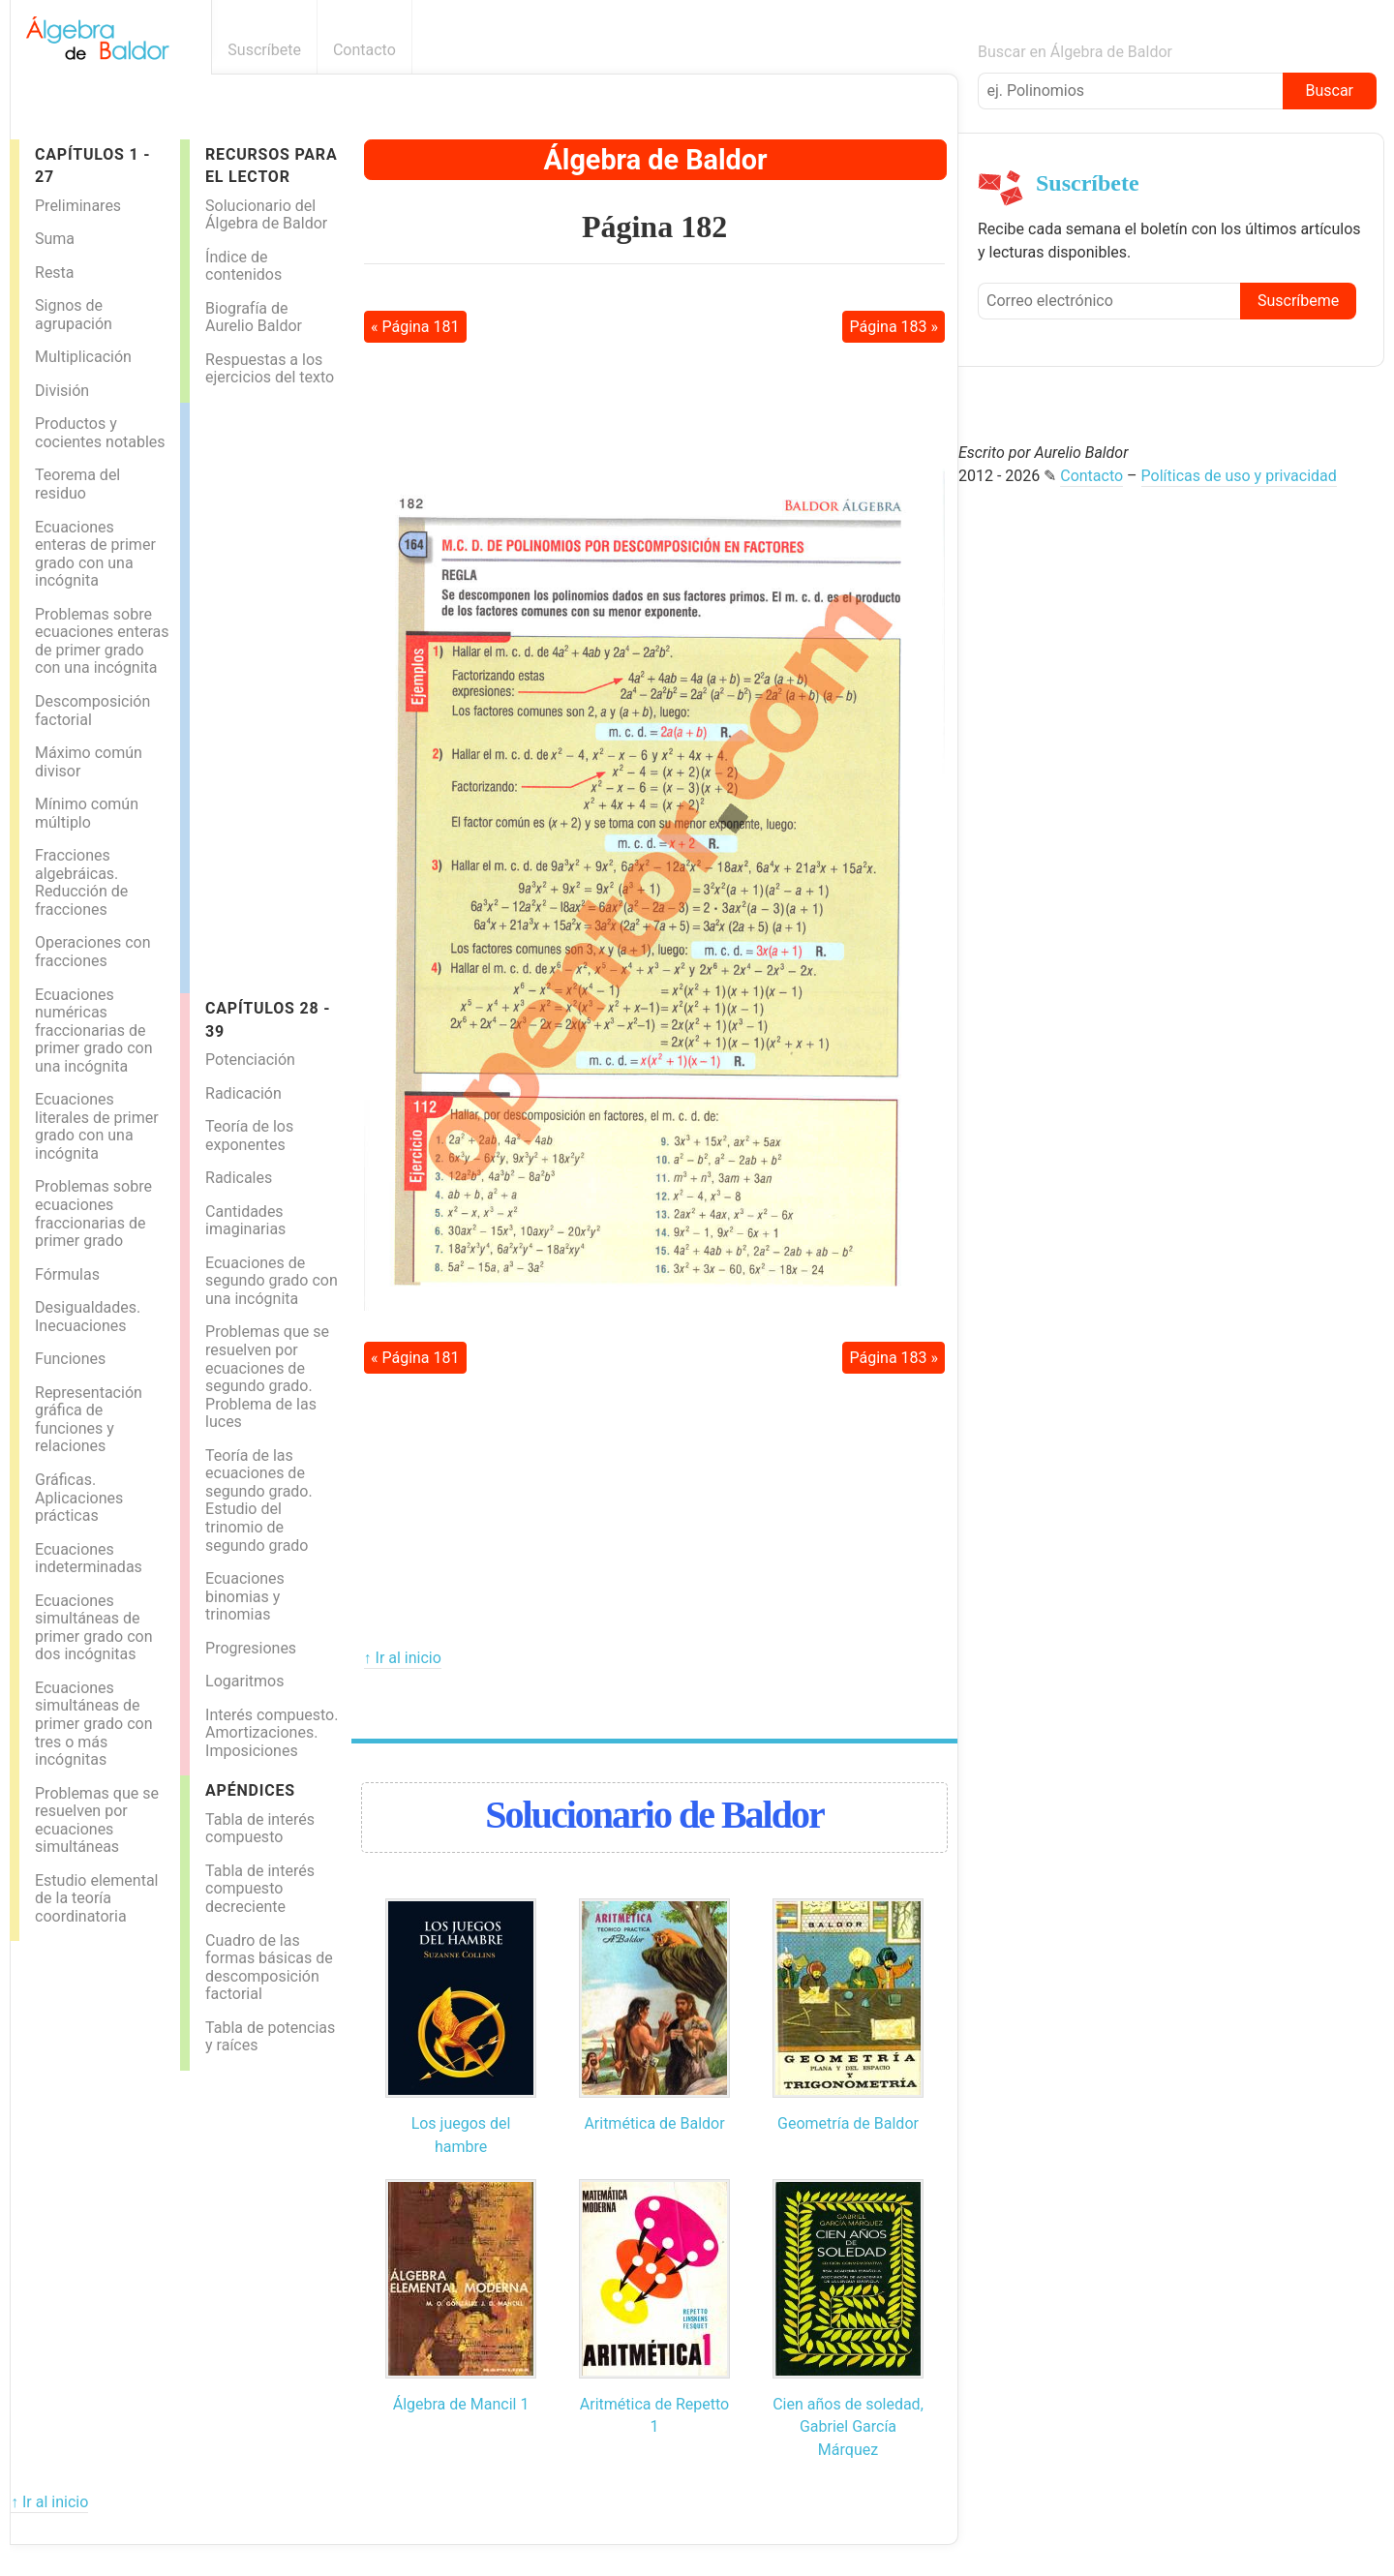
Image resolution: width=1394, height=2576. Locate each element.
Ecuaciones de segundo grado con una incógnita (271, 1281)
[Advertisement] (267, 693)
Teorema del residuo (77, 484)
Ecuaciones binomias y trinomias (245, 1596)
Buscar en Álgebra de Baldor (1075, 52)
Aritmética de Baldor (654, 2123)
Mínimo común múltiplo (86, 813)
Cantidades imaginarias (245, 1220)
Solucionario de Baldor (654, 1814)
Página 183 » (894, 327)
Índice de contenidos (243, 266)
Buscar (1329, 90)
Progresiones (250, 1648)
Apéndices (250, 1790)
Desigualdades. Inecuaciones (87, 1316)
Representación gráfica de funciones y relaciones (88, 1419)
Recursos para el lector (271, 165)
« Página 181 (415, 327)
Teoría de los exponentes (249, 1135)
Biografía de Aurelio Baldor (253, 317)
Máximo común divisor (88, 761)
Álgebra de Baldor (655, 159)
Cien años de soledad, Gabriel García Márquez (848, 2427)
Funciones (70, 1358)
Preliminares (78, 206)
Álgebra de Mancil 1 (461, 2404)
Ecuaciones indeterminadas (88, 1558)
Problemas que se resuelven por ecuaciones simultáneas (97, 1820)
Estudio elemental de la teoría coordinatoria (96, 1898)
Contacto (364, 50)
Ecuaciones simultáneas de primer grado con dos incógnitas (93, 1627)
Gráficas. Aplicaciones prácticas (79, 1497)
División (62, 390)
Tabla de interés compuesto (260, 1828)
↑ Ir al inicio (402, 1658)
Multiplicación (83, 357)
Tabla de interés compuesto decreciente (260, 1889)
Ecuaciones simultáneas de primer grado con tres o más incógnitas (93, 1724)
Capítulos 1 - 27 (92, 165)
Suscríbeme (1298, 300)
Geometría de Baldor (848, 2123)
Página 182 (654, 226)
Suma (55, 238)
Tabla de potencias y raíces (270, 2036)
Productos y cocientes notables (100, 432)
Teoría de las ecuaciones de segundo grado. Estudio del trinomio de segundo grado (259, 1500)
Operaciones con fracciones (93, 951)
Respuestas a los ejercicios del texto (269, 368)
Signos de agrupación (73, 314)
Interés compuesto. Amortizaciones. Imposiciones (271, 1733)
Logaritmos (244, 1681)
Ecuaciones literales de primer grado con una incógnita (97, 1126)
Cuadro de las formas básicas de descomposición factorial (269, 1967)
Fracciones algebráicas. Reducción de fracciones (81, 882)
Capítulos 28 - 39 (267, 1019)
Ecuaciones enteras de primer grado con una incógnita (95, 554)
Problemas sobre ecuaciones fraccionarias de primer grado (93, 1213)
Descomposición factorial (92, 710)
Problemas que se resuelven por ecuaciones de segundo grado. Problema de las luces (267, 1376)
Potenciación (250, 1059)
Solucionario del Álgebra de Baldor (266, 215)
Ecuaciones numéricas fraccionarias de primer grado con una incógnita (93, 1030)
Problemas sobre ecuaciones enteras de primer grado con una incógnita (101, 641)
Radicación (243, 1093)
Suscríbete (264, 50)
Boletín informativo (947, 50)
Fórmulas (67, 1274)
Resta (55, 272)
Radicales (238, 1177)
